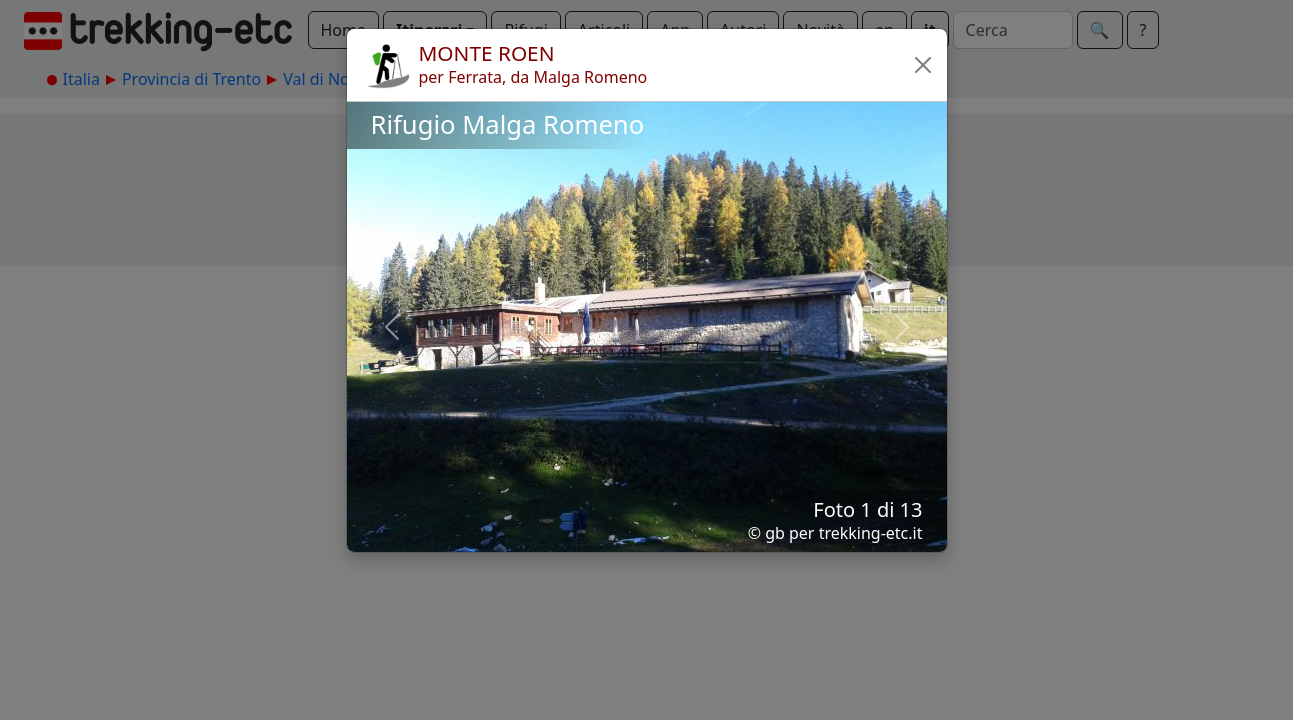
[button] (923, 65)
